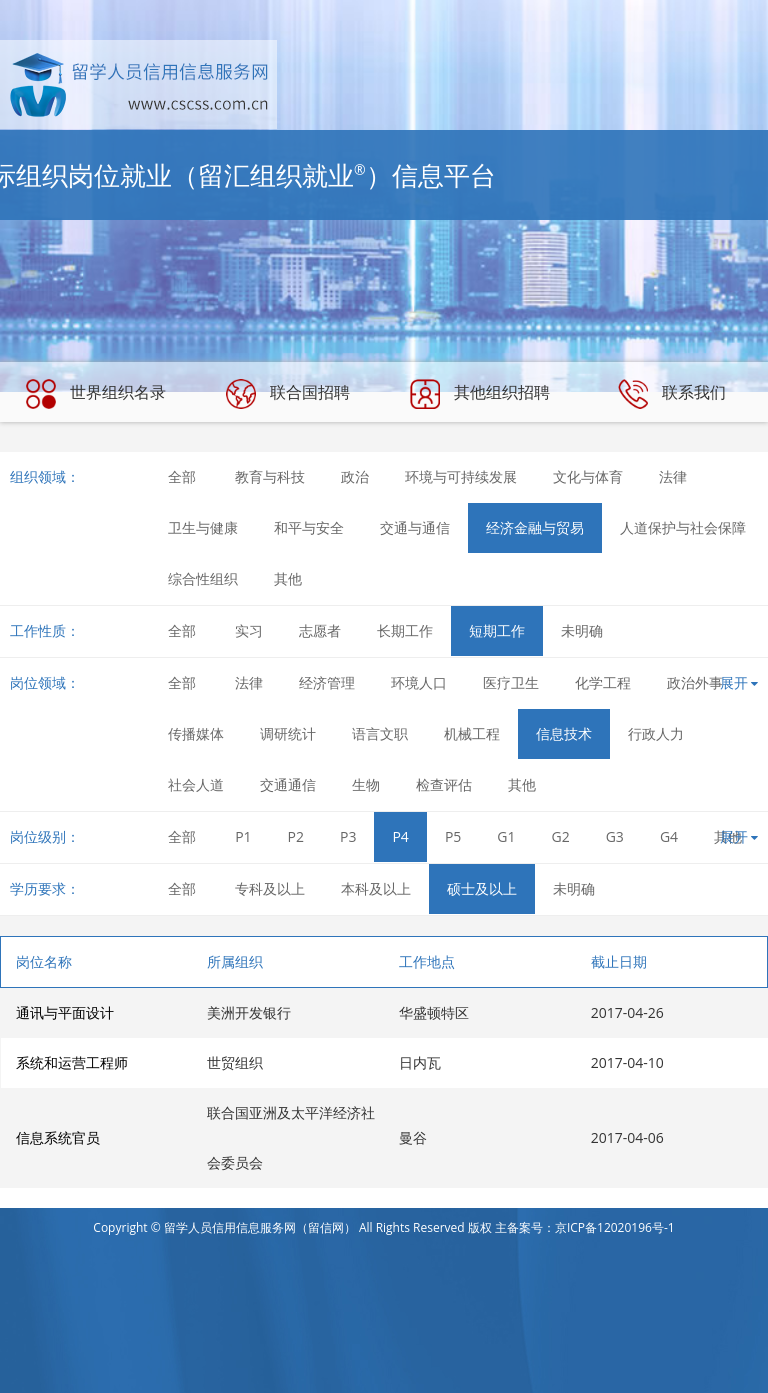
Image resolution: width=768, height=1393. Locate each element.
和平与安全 (309, 527)
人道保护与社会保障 (683, 527)
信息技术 (564, 733)
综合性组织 (203, 578)
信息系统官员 (58, 1137)
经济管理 (327, 682)
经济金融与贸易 (535, 527)
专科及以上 (270, 888)
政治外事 (695, 682)
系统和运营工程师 (72, 1062)
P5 (453, 836)
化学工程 (603, 682)
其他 (288, 578)
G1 (506, 836)
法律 (673, 476)
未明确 (582, 630)
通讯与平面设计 (65, 1012)
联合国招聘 (288, 394)
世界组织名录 (96, 394)
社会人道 (196, 784)
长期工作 (405, 630)
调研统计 (288, 733)
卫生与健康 (203, 527)
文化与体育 (588, 476)
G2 (561, 836)
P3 (348, 836)
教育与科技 (270, 476)
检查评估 (444, 784)
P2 (296, 836)
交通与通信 (415, 527)
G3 (615, 836)
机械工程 (472, 733)
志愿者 (320, 630)
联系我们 (672, 394)
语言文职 (380, 733)
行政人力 (656, 733)
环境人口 (419, 682)
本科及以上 (376, 888)
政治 (355, 476)
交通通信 (288, 784)
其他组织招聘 (480, 394)
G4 (669, 836)
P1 (243, 836)
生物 (366, 784)
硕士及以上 (482, 888)
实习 (249, 630)
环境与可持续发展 (461, 476)
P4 (400, 836)
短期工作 (497, 630)
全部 (182, 476)
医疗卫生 (511, 682)
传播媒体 (196, 733)
